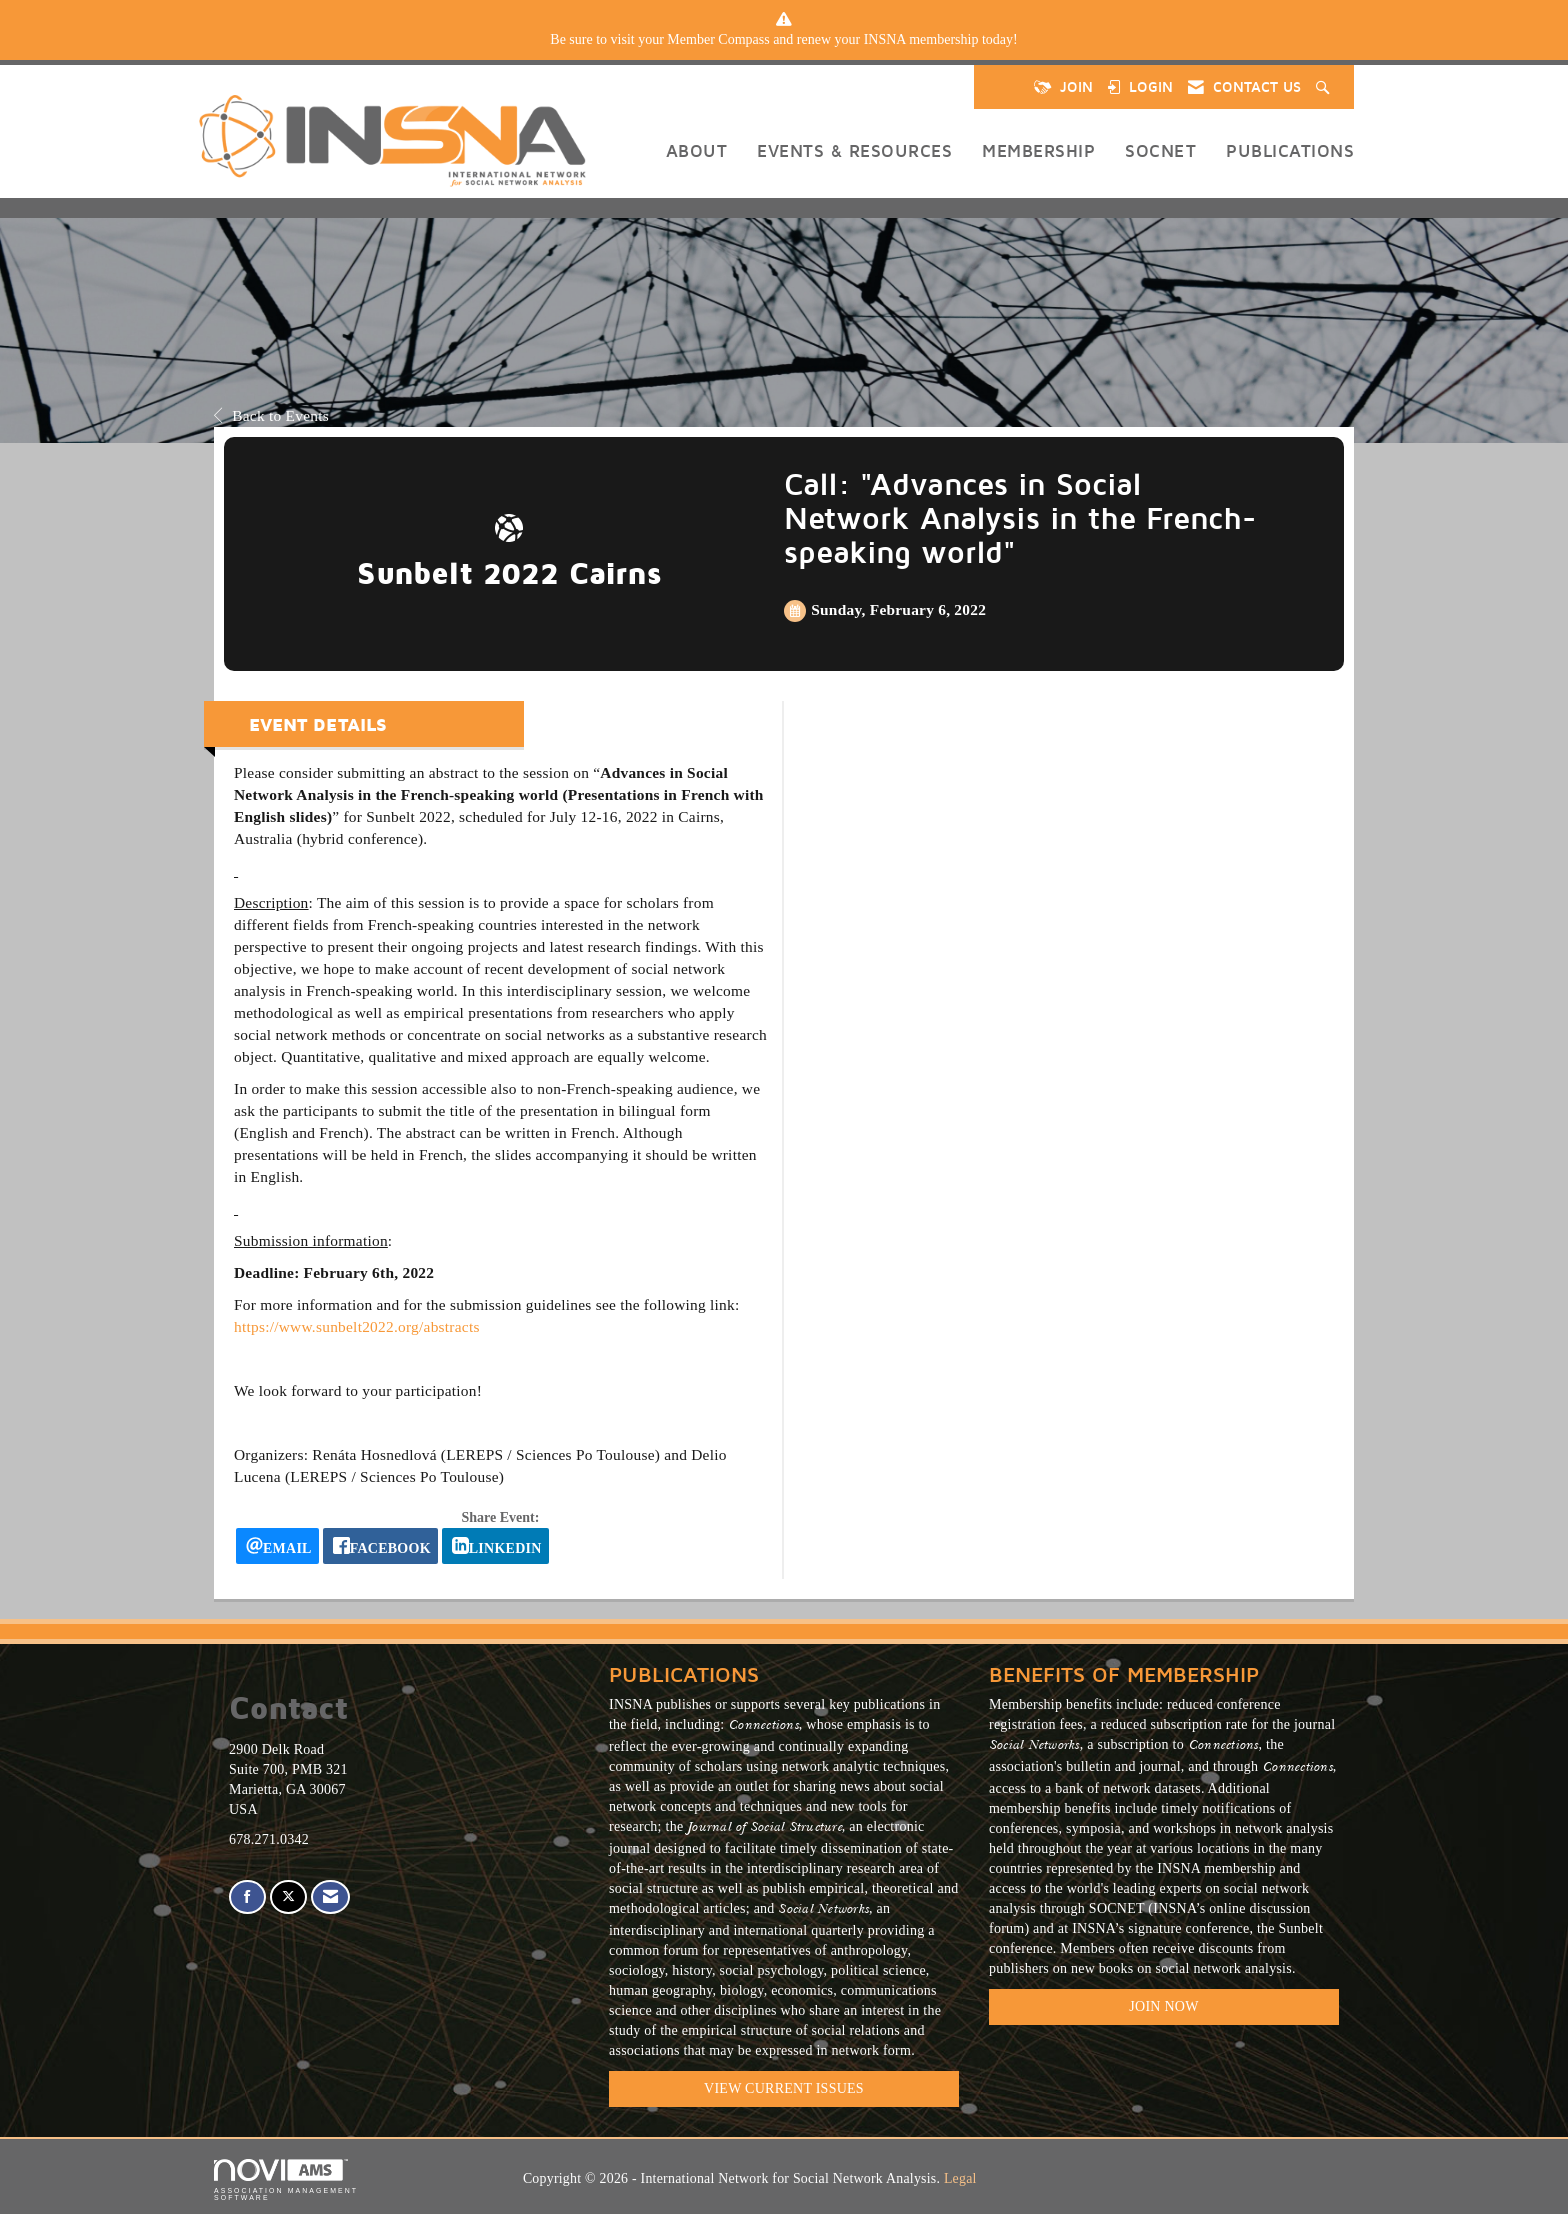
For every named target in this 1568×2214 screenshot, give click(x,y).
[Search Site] (1325, 87)
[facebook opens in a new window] (380, 1546)
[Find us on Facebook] (247, 1897)
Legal (960, 2178)
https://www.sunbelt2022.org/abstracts (357, 1326)
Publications (1290, 150)
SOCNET (1160, 150)
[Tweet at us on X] (288, 1897)
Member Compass (718, 39)
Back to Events (271, 415)
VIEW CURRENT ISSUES (784, 2088)
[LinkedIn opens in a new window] (495, 1546)
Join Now (1163, 2006)
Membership (1038, 150)
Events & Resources (854, 150)
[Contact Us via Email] (330, 1897)
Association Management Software (286, 2180)
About (697, 150)
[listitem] (784, 40)
